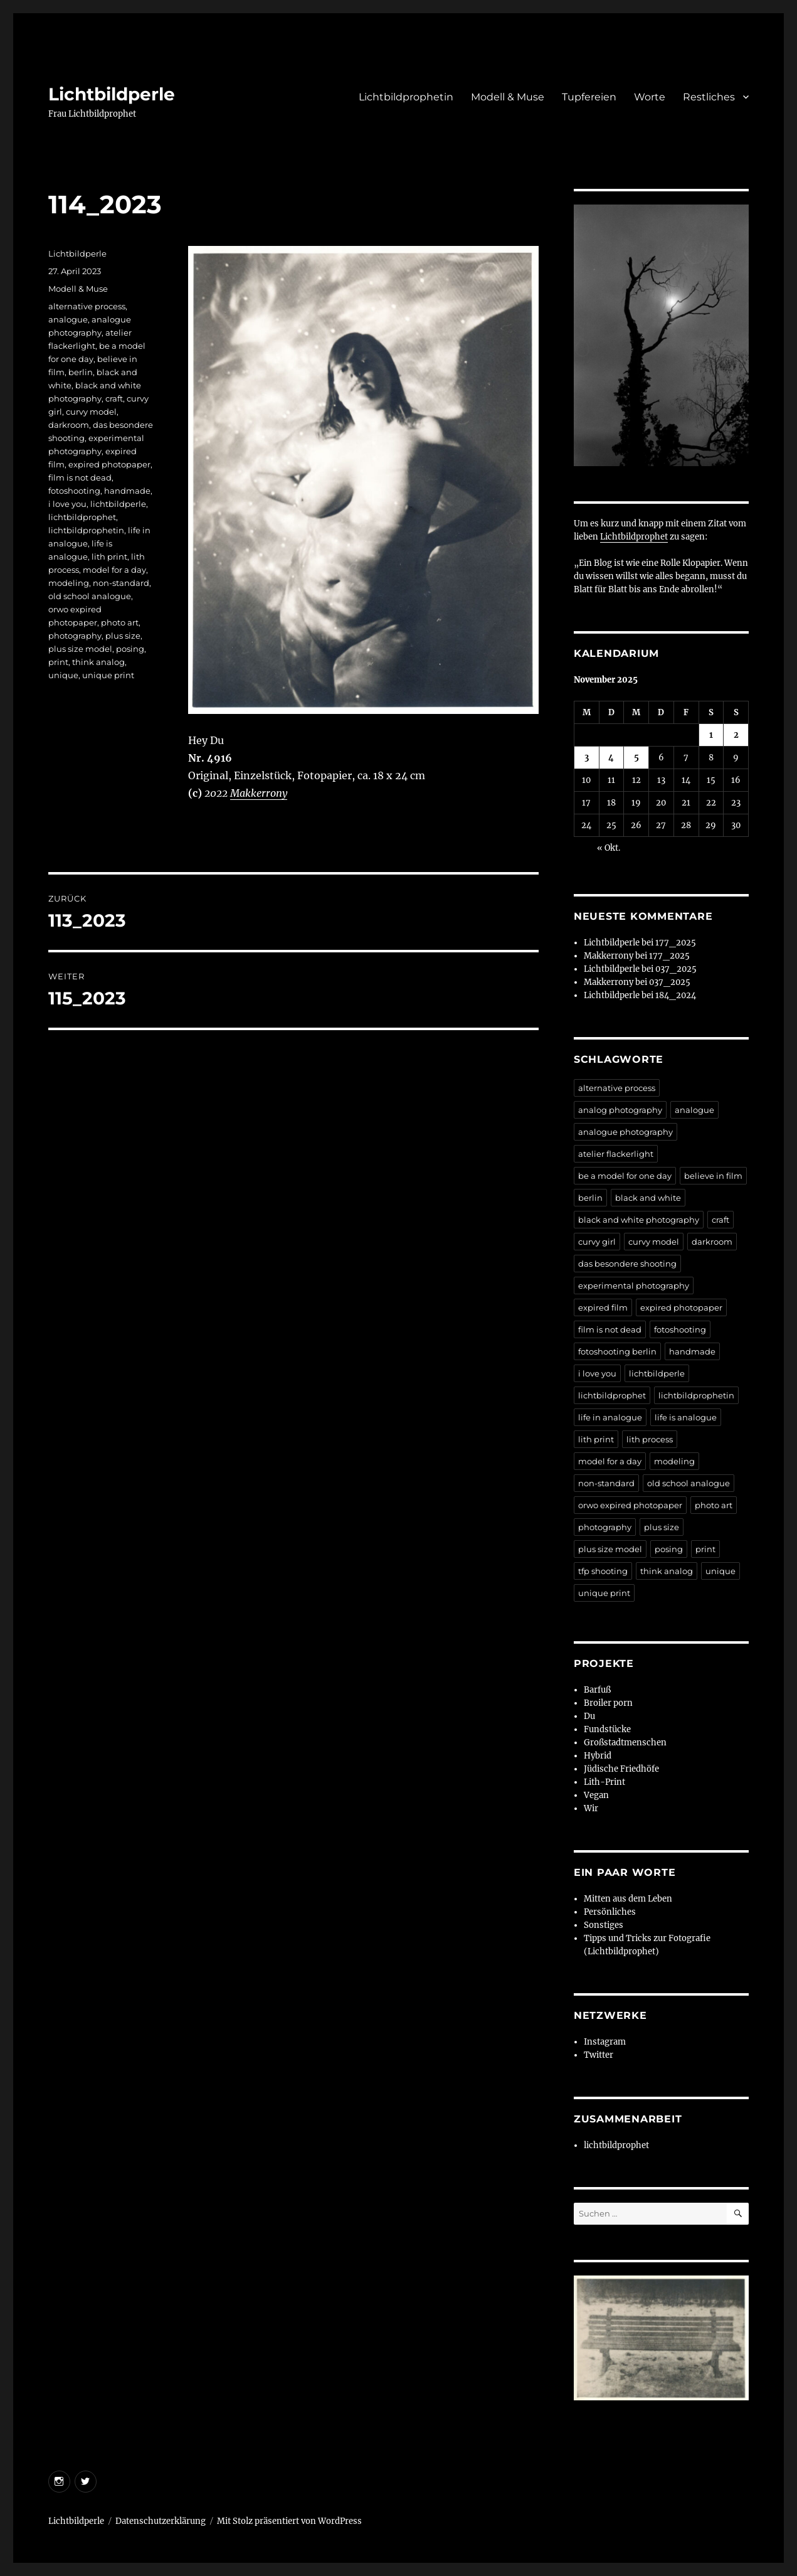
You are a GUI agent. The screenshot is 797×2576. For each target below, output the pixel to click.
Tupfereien (589, 97)
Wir (591, 1808)
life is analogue (686, 1417)
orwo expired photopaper (630, 1505)
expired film (603, 1307)
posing (130, 649)
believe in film (713, 1176)
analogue (68, 319)
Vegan (596, 1795)
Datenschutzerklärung (160, 2521)
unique (63, 675)
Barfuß (597, 1690)
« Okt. (608, 848)
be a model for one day (625, 1176)
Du (589, 1716)
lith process (649, 1439)
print (58, 662)
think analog (98, 662)
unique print (108, 675)
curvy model (91, 412)
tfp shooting (603, 1571)
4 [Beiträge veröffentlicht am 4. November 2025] (611, 757)
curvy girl (597, 1242)
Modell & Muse (507, 97)
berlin (80, 372)
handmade (127, 491)
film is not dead (80, 477)
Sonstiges (603, 1925)
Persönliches (610, 1912)
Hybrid (597, 1755)
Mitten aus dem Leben (628, 1898)
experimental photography (633, 1285)
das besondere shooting (627, 1264)
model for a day (114, 570)
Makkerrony (258, 793)
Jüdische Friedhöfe (621, 1769)
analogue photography (625, 1132)
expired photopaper (109, 464)
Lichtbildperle (111, 94)
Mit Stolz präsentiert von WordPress (289, 2521)
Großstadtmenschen (625, 1742)
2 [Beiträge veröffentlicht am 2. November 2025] (736, 735)
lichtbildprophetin (86, 530)
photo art (120, 622)
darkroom (68, 425)
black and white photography (638, 1220)
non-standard (121, 583)
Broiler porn (608, 1703)
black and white (648, 1198)
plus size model (80, 649)
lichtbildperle (118, 504)
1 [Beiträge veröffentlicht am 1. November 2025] (711, 735)
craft (114, 398)
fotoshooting (74, 491)
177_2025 (675, 942)
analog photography (620, 1110)
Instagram (605, 2041)
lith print (109, 556)
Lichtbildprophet (634, 536)
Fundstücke (607, 1729)
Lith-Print (604, 1782)
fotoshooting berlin (617, 1351)
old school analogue (89, 596)
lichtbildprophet (82, 517)
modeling (68, 583)
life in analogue (610, 1417)
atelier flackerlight (615, 1154)
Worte (649, 97)
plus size (122, 636)
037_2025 (676, 969)
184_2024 (675, 995)
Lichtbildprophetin (406, 97)
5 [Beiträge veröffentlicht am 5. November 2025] (636, 757)
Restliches (709, 97)
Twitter (598, 2055)
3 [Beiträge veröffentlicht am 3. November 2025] (586, 757)
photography (75, 636)
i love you (67, 504)
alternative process (86, 306)
